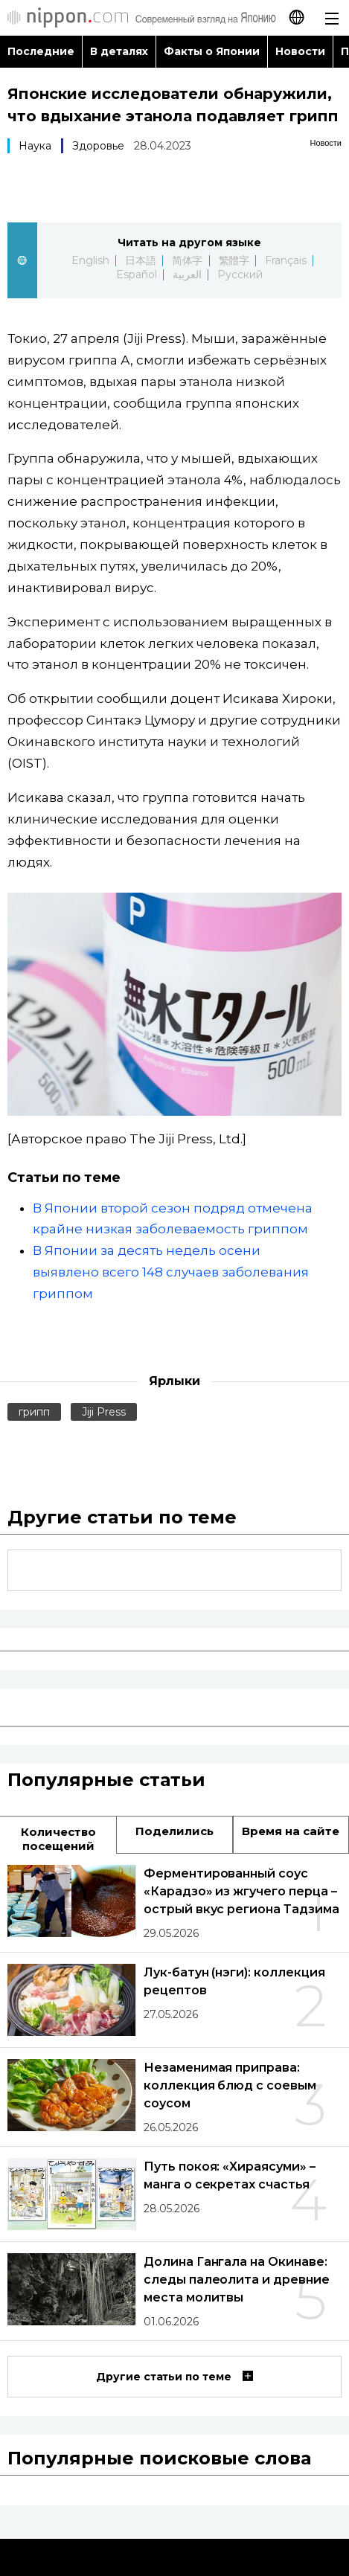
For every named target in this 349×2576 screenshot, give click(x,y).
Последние (40, 51)
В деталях (119, 51)
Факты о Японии (212, 51)
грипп (34, 1412)
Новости (300, 51)
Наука (35, 145)
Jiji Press (104, 1412)
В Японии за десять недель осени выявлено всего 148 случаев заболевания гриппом (171, 1272)
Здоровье (98, 145)
